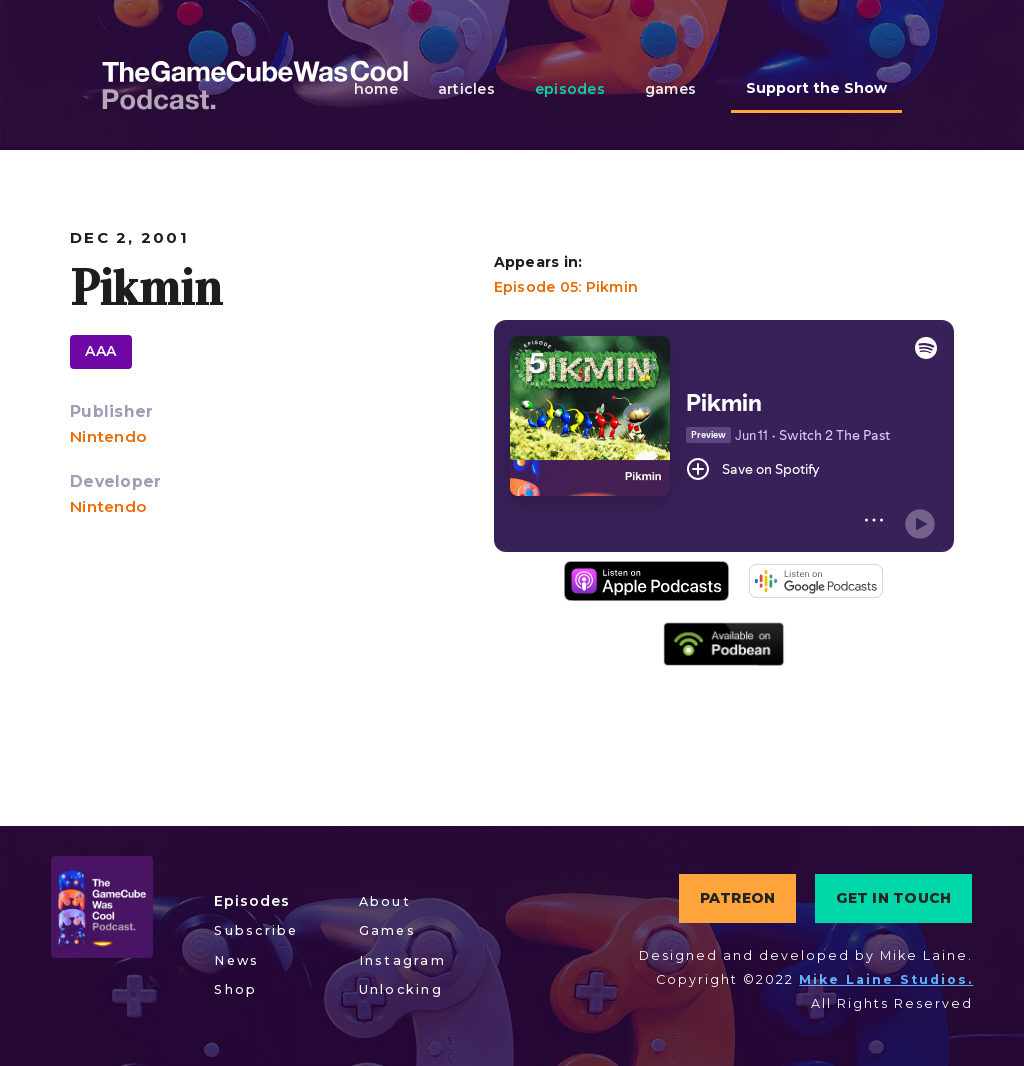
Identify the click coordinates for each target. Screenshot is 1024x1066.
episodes (570, 89)
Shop (235, 989)
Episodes (252, 901)
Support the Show (816, 88)
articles (466, 89)
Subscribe (256, 930)
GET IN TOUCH (893, 898)
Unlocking (401, 989)
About (385, 901)
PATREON (738, 898)
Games (387, 930)
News (236, 960)
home (376, 89)
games (670, 89)
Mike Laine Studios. (886, 979)
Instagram (402, 960)
